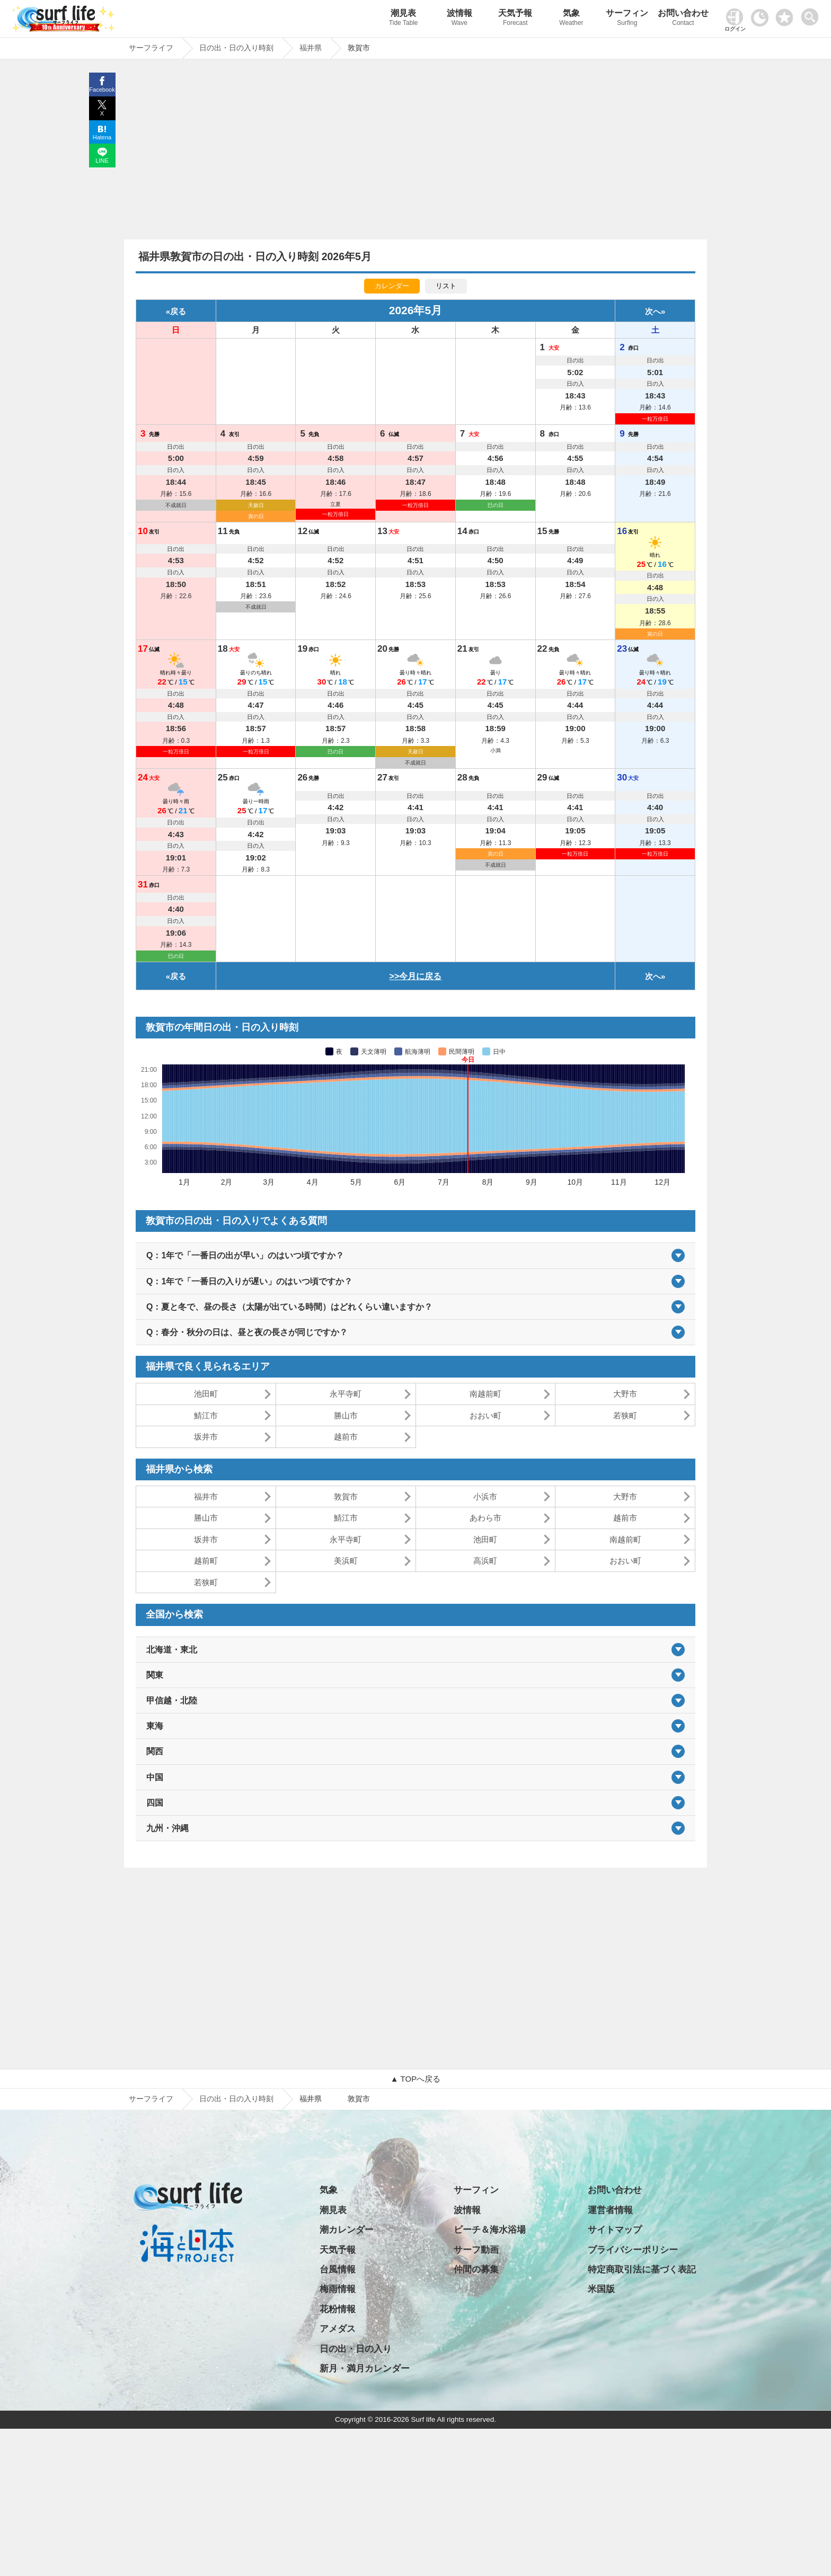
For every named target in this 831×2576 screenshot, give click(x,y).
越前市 (346, 1436)
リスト (446, 286)
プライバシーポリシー (633, 2250)
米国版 (601, 2289)
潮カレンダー (347, 2230)
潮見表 (403, 18)
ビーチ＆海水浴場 (490, 2230)
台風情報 (338, 2269)
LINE (101, 160)
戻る (178, 311)
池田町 (206, 1393)
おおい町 (485, 1415)
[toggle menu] (812, 14)
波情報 (459, 18)
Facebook (101, 89)
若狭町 (625, 1415)
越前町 (206, 1560)
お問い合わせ (683, 18)
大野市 (625, 1393)
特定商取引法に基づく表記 (642, 2269)
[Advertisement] (415, 152)
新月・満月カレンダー (365, 2369)
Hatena (102, 137)
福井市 (206, 1496)
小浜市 (485, 1496)
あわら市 (485, 1517)
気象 (571, 18)
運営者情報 (610, 2210)
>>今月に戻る (416, 976)
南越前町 (485, 1393)
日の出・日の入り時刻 (236, 2098)
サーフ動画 (476, 2250)
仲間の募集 (476, 2269)
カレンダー (392, 286)
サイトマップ (615, 2230)
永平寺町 (345, 1393)
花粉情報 (338, 2309)
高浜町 (485, 1560)
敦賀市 (346, 1496)
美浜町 (346, 1560)
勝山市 (346, 1415)
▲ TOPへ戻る (415, 2078)
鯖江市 (206, 1415)
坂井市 (206, 1436)
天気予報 (516, 18)
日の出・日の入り (356, 2349)
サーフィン (627, 18)
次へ (653, 311)
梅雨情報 (338, 2289)
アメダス (338, 2329)
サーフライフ (151, 2098)
